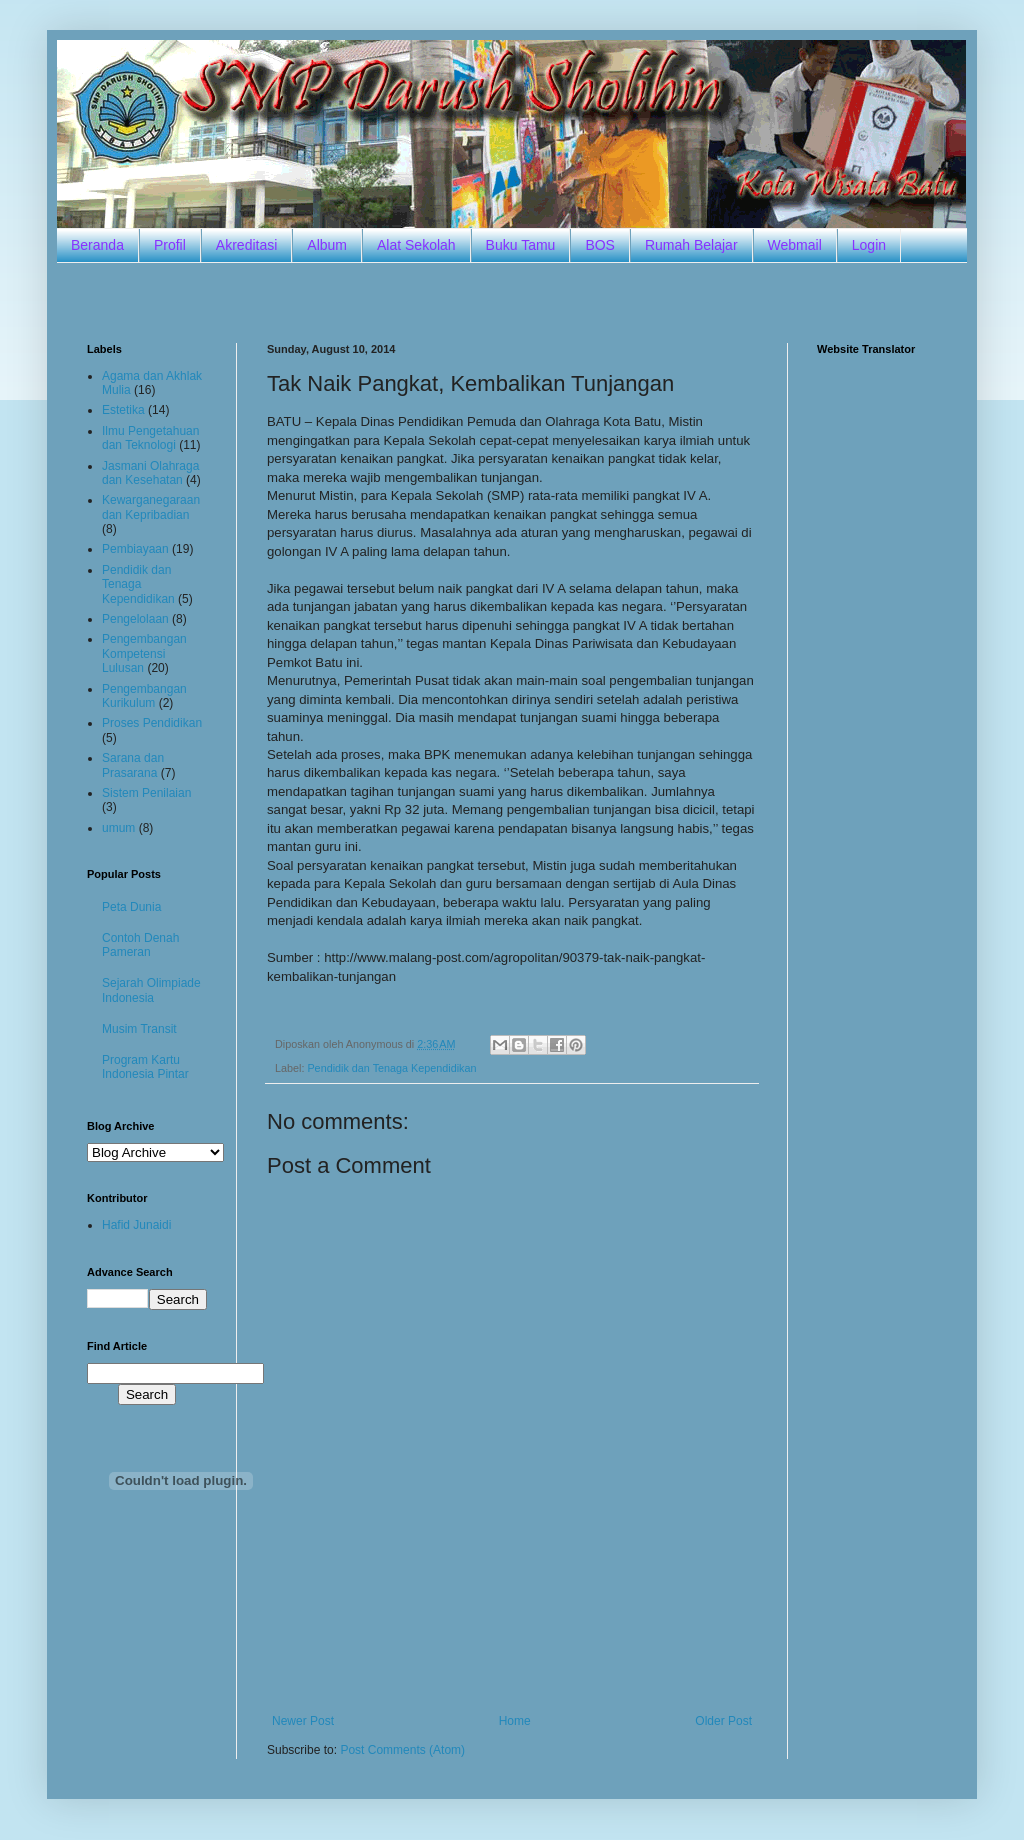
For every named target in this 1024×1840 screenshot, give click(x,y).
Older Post (723, 1721)
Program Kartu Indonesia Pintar (145, 1067)
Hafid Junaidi (136, 1225)
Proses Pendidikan (152, 723)
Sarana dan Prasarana (133, 765)
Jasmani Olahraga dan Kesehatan (150, 473)
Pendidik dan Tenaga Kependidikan (391, 1068)
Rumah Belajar (691, 245)
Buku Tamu (521, 245)
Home (515, 1721)
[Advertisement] (512, 300)
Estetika (123, 410)
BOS (600, 245)
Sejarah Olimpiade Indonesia (151, 990)
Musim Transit (139, 1029)
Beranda (97, 245)
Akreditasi (246, 245)
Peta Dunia (131, 907)
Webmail (795, 245)
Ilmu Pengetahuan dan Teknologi (150, 438)
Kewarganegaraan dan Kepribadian (151, 507)
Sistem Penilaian (146, 793)
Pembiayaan (135, 549)
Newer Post (303, 1721)
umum (118, 828)
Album (327, 245)
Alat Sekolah (416, 245)
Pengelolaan (135, 619)
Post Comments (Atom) (402, 1750)
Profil (170, 245)
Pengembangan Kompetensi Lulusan (144, 653)
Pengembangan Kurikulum (144, 696)
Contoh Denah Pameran (140, 945)
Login (869, 245)
